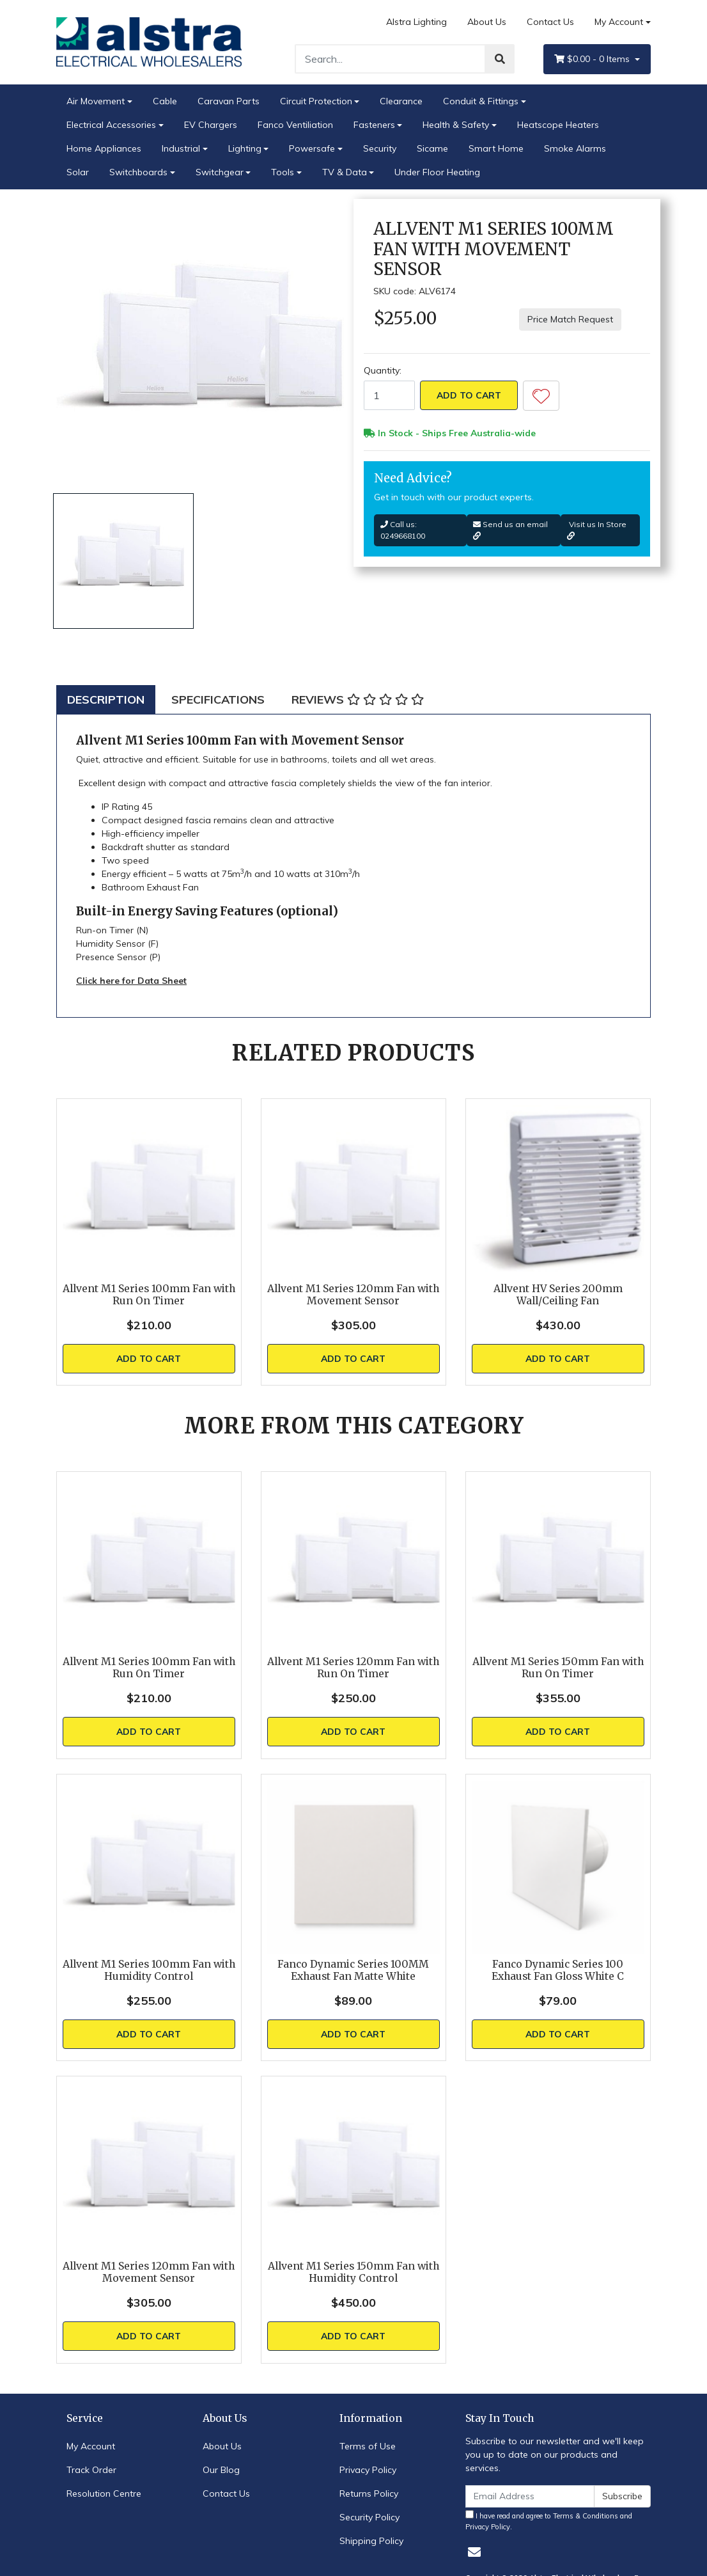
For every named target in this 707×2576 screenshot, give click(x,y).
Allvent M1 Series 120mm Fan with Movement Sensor (353, 1295)
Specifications (218, 699)
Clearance (401, 101)
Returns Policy (368, 2493)
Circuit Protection (316, 101)
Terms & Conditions (585, 2515)
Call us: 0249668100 (402, 530)
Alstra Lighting (416, 22)
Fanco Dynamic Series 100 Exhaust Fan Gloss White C (558, 1970)
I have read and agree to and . (548, 2520)
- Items (593, 59)
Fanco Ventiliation (295, 124)
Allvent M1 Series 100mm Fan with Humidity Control (149, 1970)
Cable (165, 101)
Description (105, 699)
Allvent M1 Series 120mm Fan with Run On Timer (353, 1667)
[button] (541, 396)
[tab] (105, 699)
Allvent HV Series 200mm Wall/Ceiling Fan (558, 1295)
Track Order (91, 2470)
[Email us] (474, 2552)
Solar (77, 172)
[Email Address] (529, 2496)
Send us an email (510, 529)
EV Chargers (210, 124)
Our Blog (221, 2470)
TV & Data (344, 172)
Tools (282, 172)
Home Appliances (103, 148)
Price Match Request (570, 319)
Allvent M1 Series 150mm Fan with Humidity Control (353, 2272)
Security (379, 148)
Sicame (432, 148)
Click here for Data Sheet (131, 980)
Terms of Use (367, 2446)
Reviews (357, 699)
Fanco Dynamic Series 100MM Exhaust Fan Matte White (353, 1970)
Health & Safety (456, 124)
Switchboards (138, 172)
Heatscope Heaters (558, 124)
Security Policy (369, 2517)
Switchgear (220, 172)
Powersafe (312, 148)
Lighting (244, 148)
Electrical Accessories (111, 124)
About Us (486, 22)
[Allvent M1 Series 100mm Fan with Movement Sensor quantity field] (389, 395)
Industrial (181, 148)
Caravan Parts (229, 101)
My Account (90, 2446)
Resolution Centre (103, 2493)
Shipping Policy (371, 2541)
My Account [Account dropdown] (618, 22)
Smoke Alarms (575, 148)
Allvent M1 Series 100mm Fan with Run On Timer (149, 1295)
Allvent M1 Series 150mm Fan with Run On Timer (558, 1667)
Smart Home (496, 148)
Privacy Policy (367, 2470)
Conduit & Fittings (480, 101)
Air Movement (95, 101)
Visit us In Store (596, 529)
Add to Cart (469, 395)
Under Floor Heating (437, 172)
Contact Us (550, 22)
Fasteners (374, 124)
